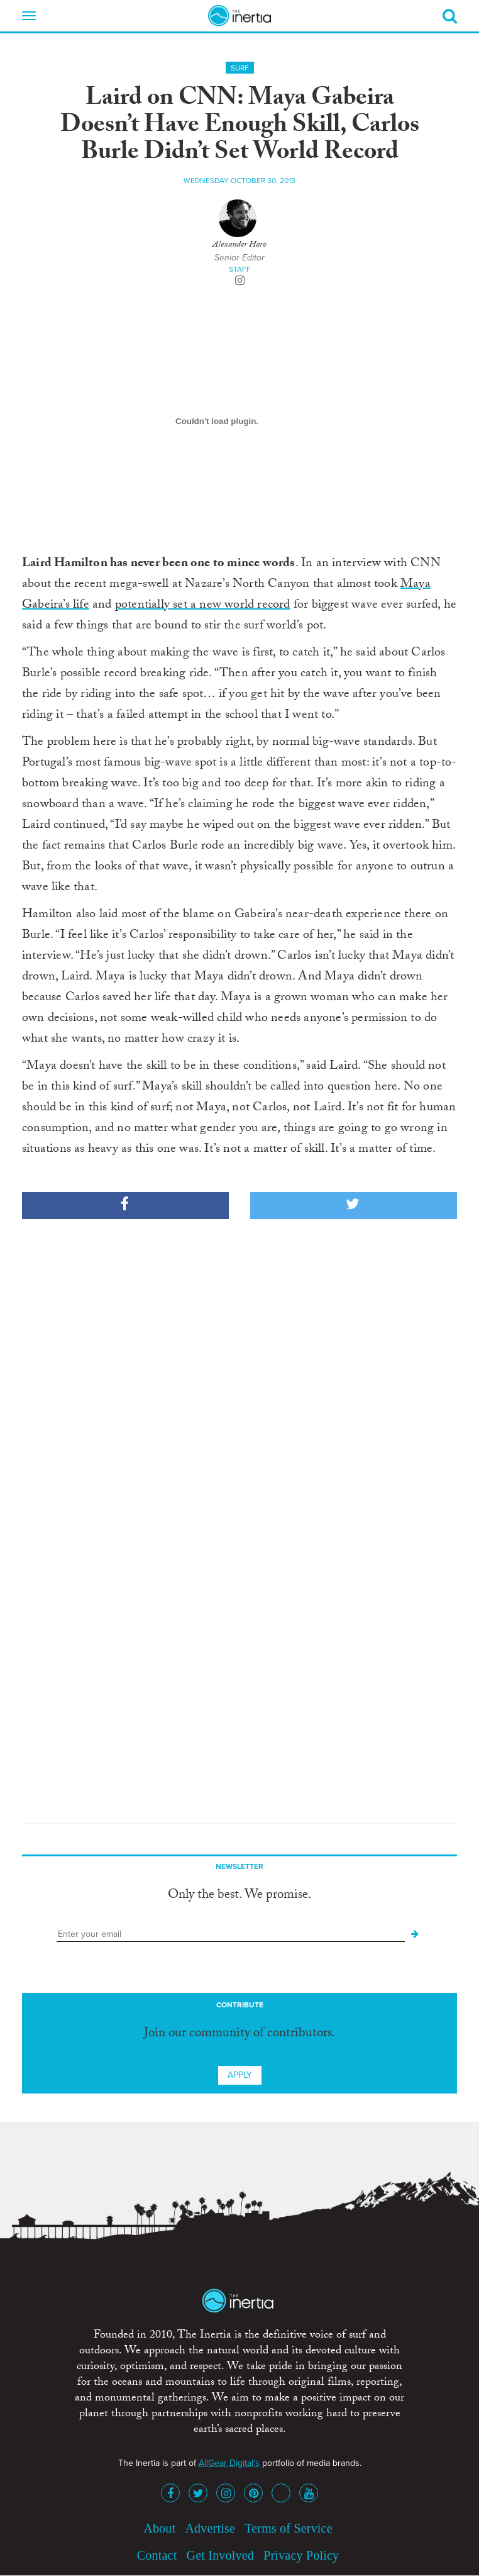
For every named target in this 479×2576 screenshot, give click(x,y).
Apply (240, 2075)
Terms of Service (289, 2528)
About (159, 2528)
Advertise (210, 2528)
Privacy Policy (301, 2555)
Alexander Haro (239, 245)
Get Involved (220, 2555)
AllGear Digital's (229, 2463)
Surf (240, 68)
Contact (157, 2555)
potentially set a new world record (202, 605)
